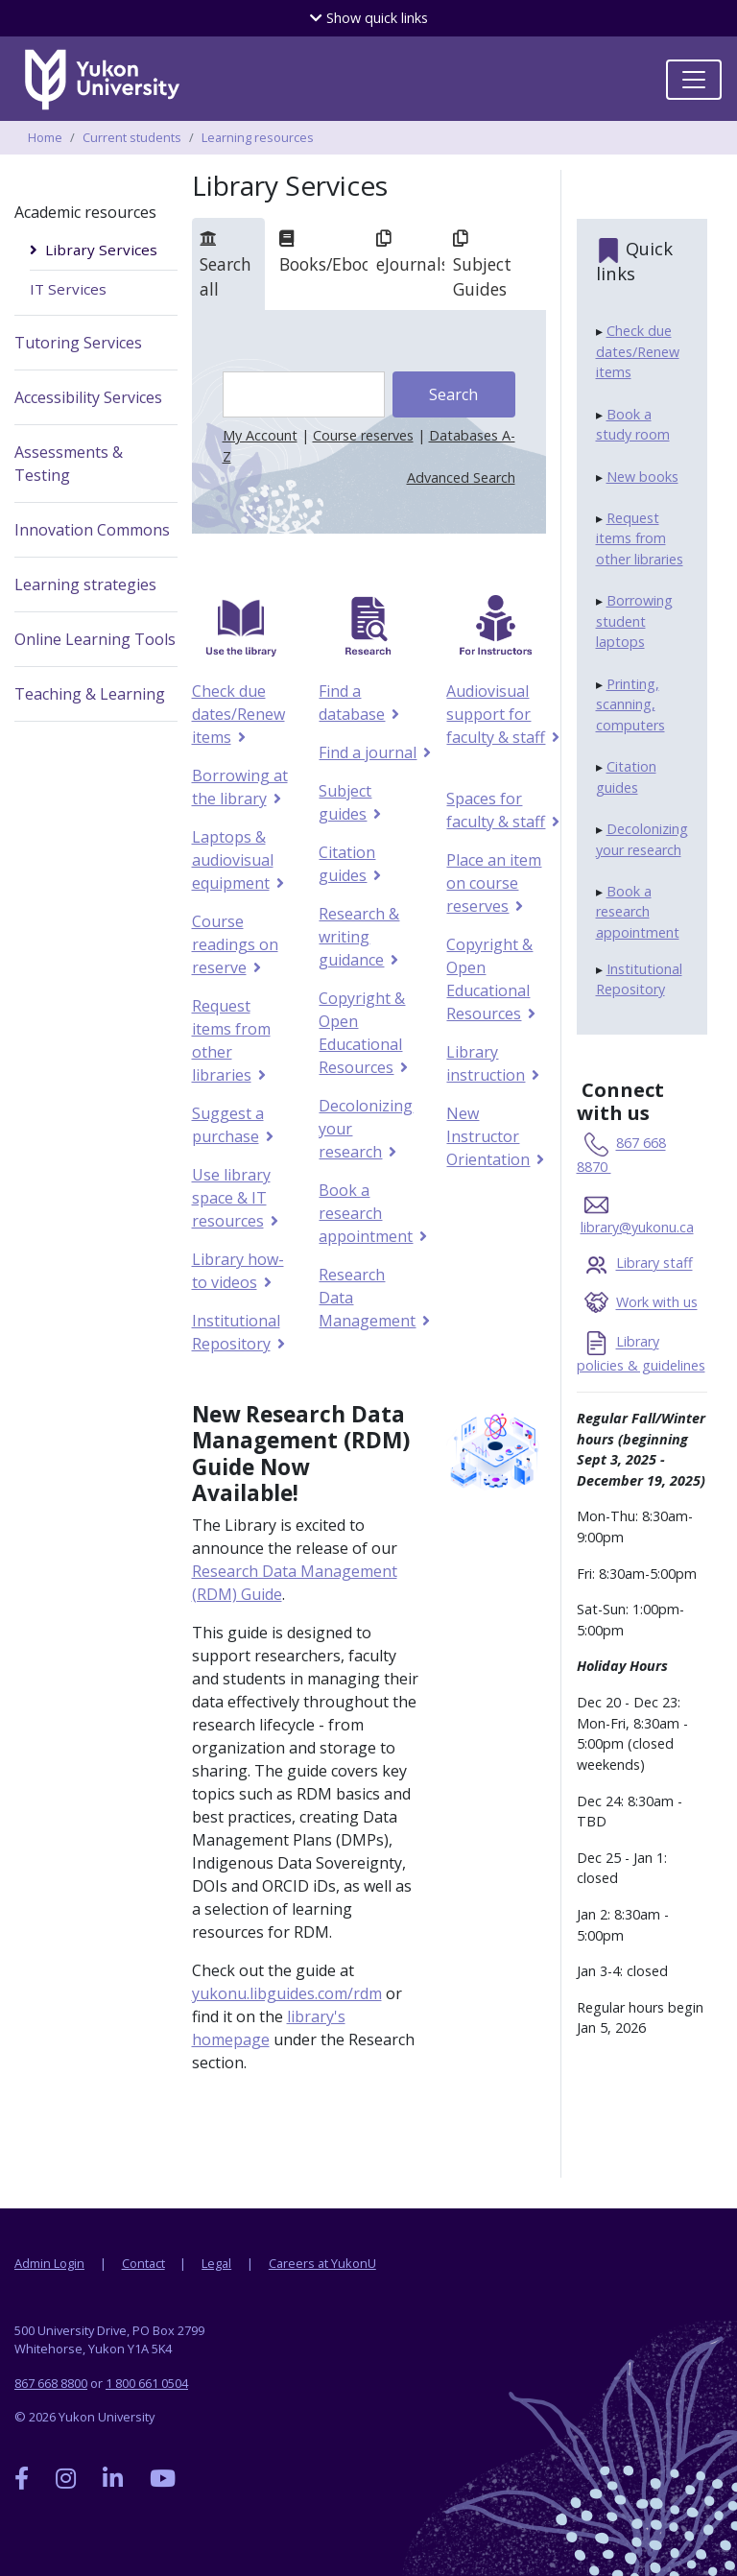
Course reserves (363, 435)
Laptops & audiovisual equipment (232, 860)
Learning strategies (85, 584)
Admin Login (49, 2263)
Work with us (657, 1303)
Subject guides (345, 802)
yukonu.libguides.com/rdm (287, 1993)
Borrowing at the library (240, 787)
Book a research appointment (365, 1213)
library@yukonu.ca (637, 1227)
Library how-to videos (238, 1271)
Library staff (654, 1263)
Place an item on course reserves (493, 883)
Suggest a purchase (228, 1125)
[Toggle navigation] (694, 80)
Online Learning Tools (95, 639)
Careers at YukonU (322, 2263)
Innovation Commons (92, 529)
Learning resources (258, 137)
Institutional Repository (236, 1332)
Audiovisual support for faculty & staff (495, 714)
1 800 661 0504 (147, 2383)
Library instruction (485, 1063)
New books (642, 476)
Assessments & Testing (68, 463)
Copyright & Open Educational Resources (362, 1033)
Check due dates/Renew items (238, 714)
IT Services (68, 288)
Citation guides (347, 864)
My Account (260, 435)
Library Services (101, 249)
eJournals (407, 252)
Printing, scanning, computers (630, 704)
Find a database (351, 702)
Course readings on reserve (235, 944)
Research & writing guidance (359, 936)
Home (45, 137)
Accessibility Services (88, 397)
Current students (132, 137)
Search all (225, 265)
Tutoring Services (78, 342)
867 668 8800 (50, 2383)
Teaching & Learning (89, 693)
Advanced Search (461, 477)
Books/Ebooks (320, 252)
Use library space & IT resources (231, 1197)
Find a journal (367, 752)
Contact (143, 2263)
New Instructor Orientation (487, 1136)
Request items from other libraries (231, 1040)
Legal (216, 2263)
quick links (369, 18)
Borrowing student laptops (634, 621)
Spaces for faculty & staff (495, 810)
